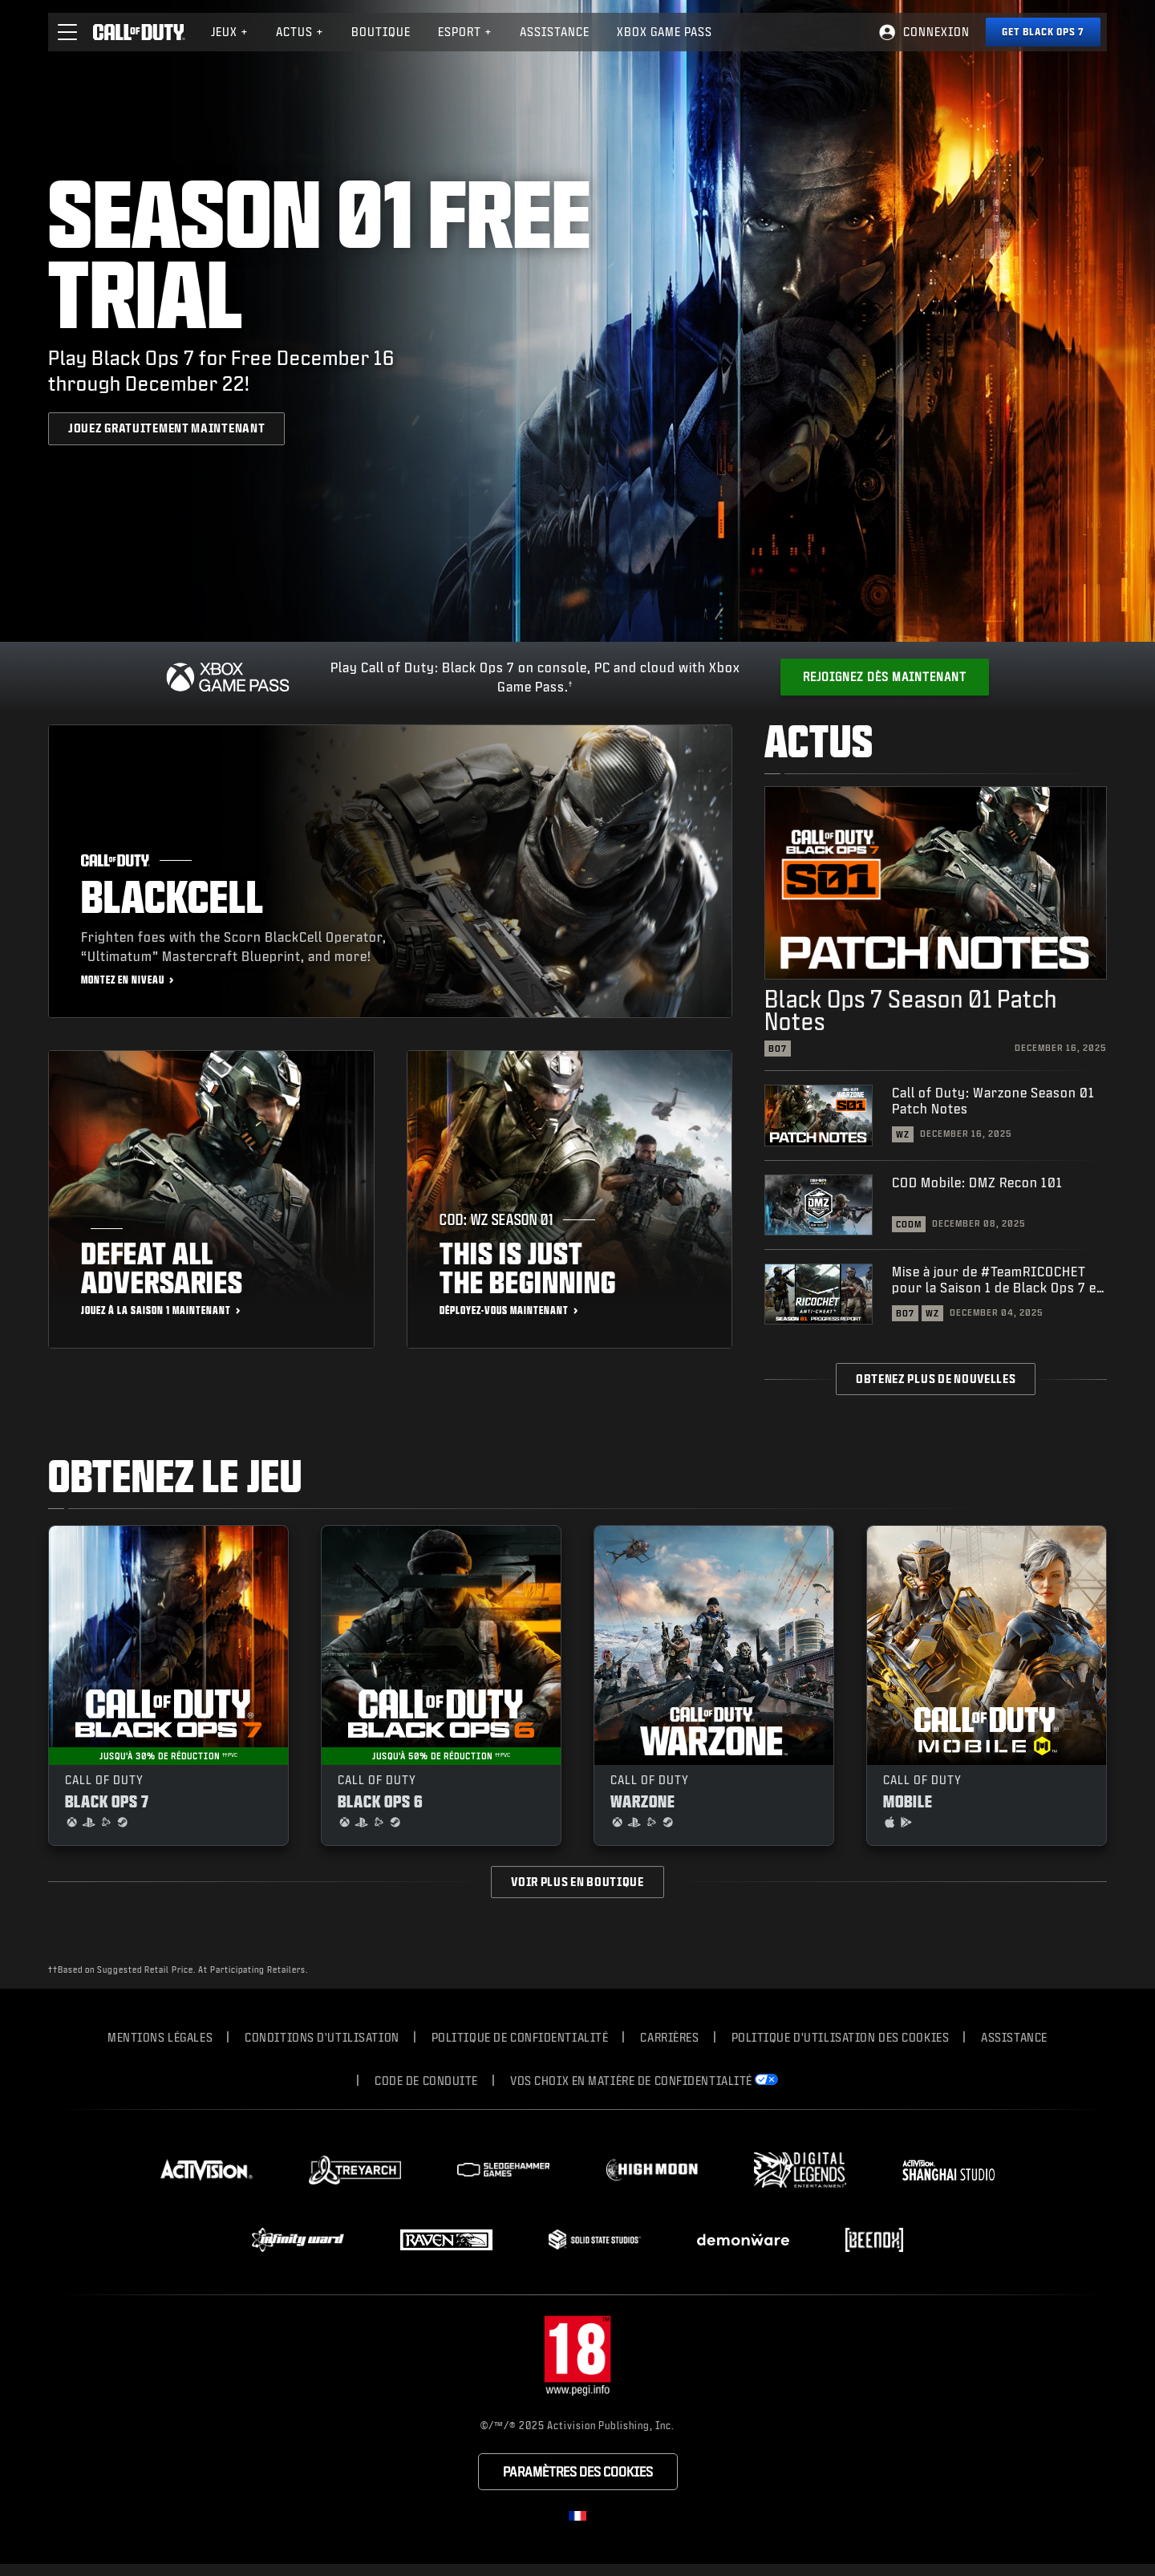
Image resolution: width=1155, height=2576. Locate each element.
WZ (903, 1134)
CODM (909, 1224)
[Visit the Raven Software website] (446, 2239)
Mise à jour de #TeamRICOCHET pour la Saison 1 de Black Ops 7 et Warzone (997, 1280)
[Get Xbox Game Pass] (884, 677)
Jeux (230, 32)
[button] (67, 32)
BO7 (777, 1048)
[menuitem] (229, 32)
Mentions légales (160, 2037)
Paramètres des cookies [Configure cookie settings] (578, 2471)
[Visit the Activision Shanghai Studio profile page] (948, 2170)
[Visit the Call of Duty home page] (139, 32)
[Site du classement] (577, 2356)
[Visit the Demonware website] (743, 2239)
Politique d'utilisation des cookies (841, 2037)
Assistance (1014, 2037)
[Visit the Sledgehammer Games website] (503, 2169)
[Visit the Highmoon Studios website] (652, 2169)
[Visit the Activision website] (206, 2170)
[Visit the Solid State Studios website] (595, 2239)
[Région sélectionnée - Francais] (577, 2515)
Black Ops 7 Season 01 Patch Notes (910, 1009)
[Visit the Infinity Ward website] (298, 2240)
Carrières (669, 2037)
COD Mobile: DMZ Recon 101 (977, 1182)
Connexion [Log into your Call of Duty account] (936, 32)
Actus (300, 32)
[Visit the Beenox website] (873, 2240)
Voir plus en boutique (577, 1882)
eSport (465, 32)
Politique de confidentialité (520, 2037)
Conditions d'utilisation (322, 2037)
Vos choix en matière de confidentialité (631, 2081)
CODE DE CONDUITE (426, 2081)
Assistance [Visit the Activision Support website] (555, 32)
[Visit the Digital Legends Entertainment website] (800, 2170)
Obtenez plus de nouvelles (936, 1379)
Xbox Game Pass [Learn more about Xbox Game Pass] (664, 32)
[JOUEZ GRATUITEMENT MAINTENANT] (166, 428)
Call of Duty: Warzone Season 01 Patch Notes (993, 1100)
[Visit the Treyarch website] (355, 2170)
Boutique (381, 32)
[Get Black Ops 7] (1043, 32)
